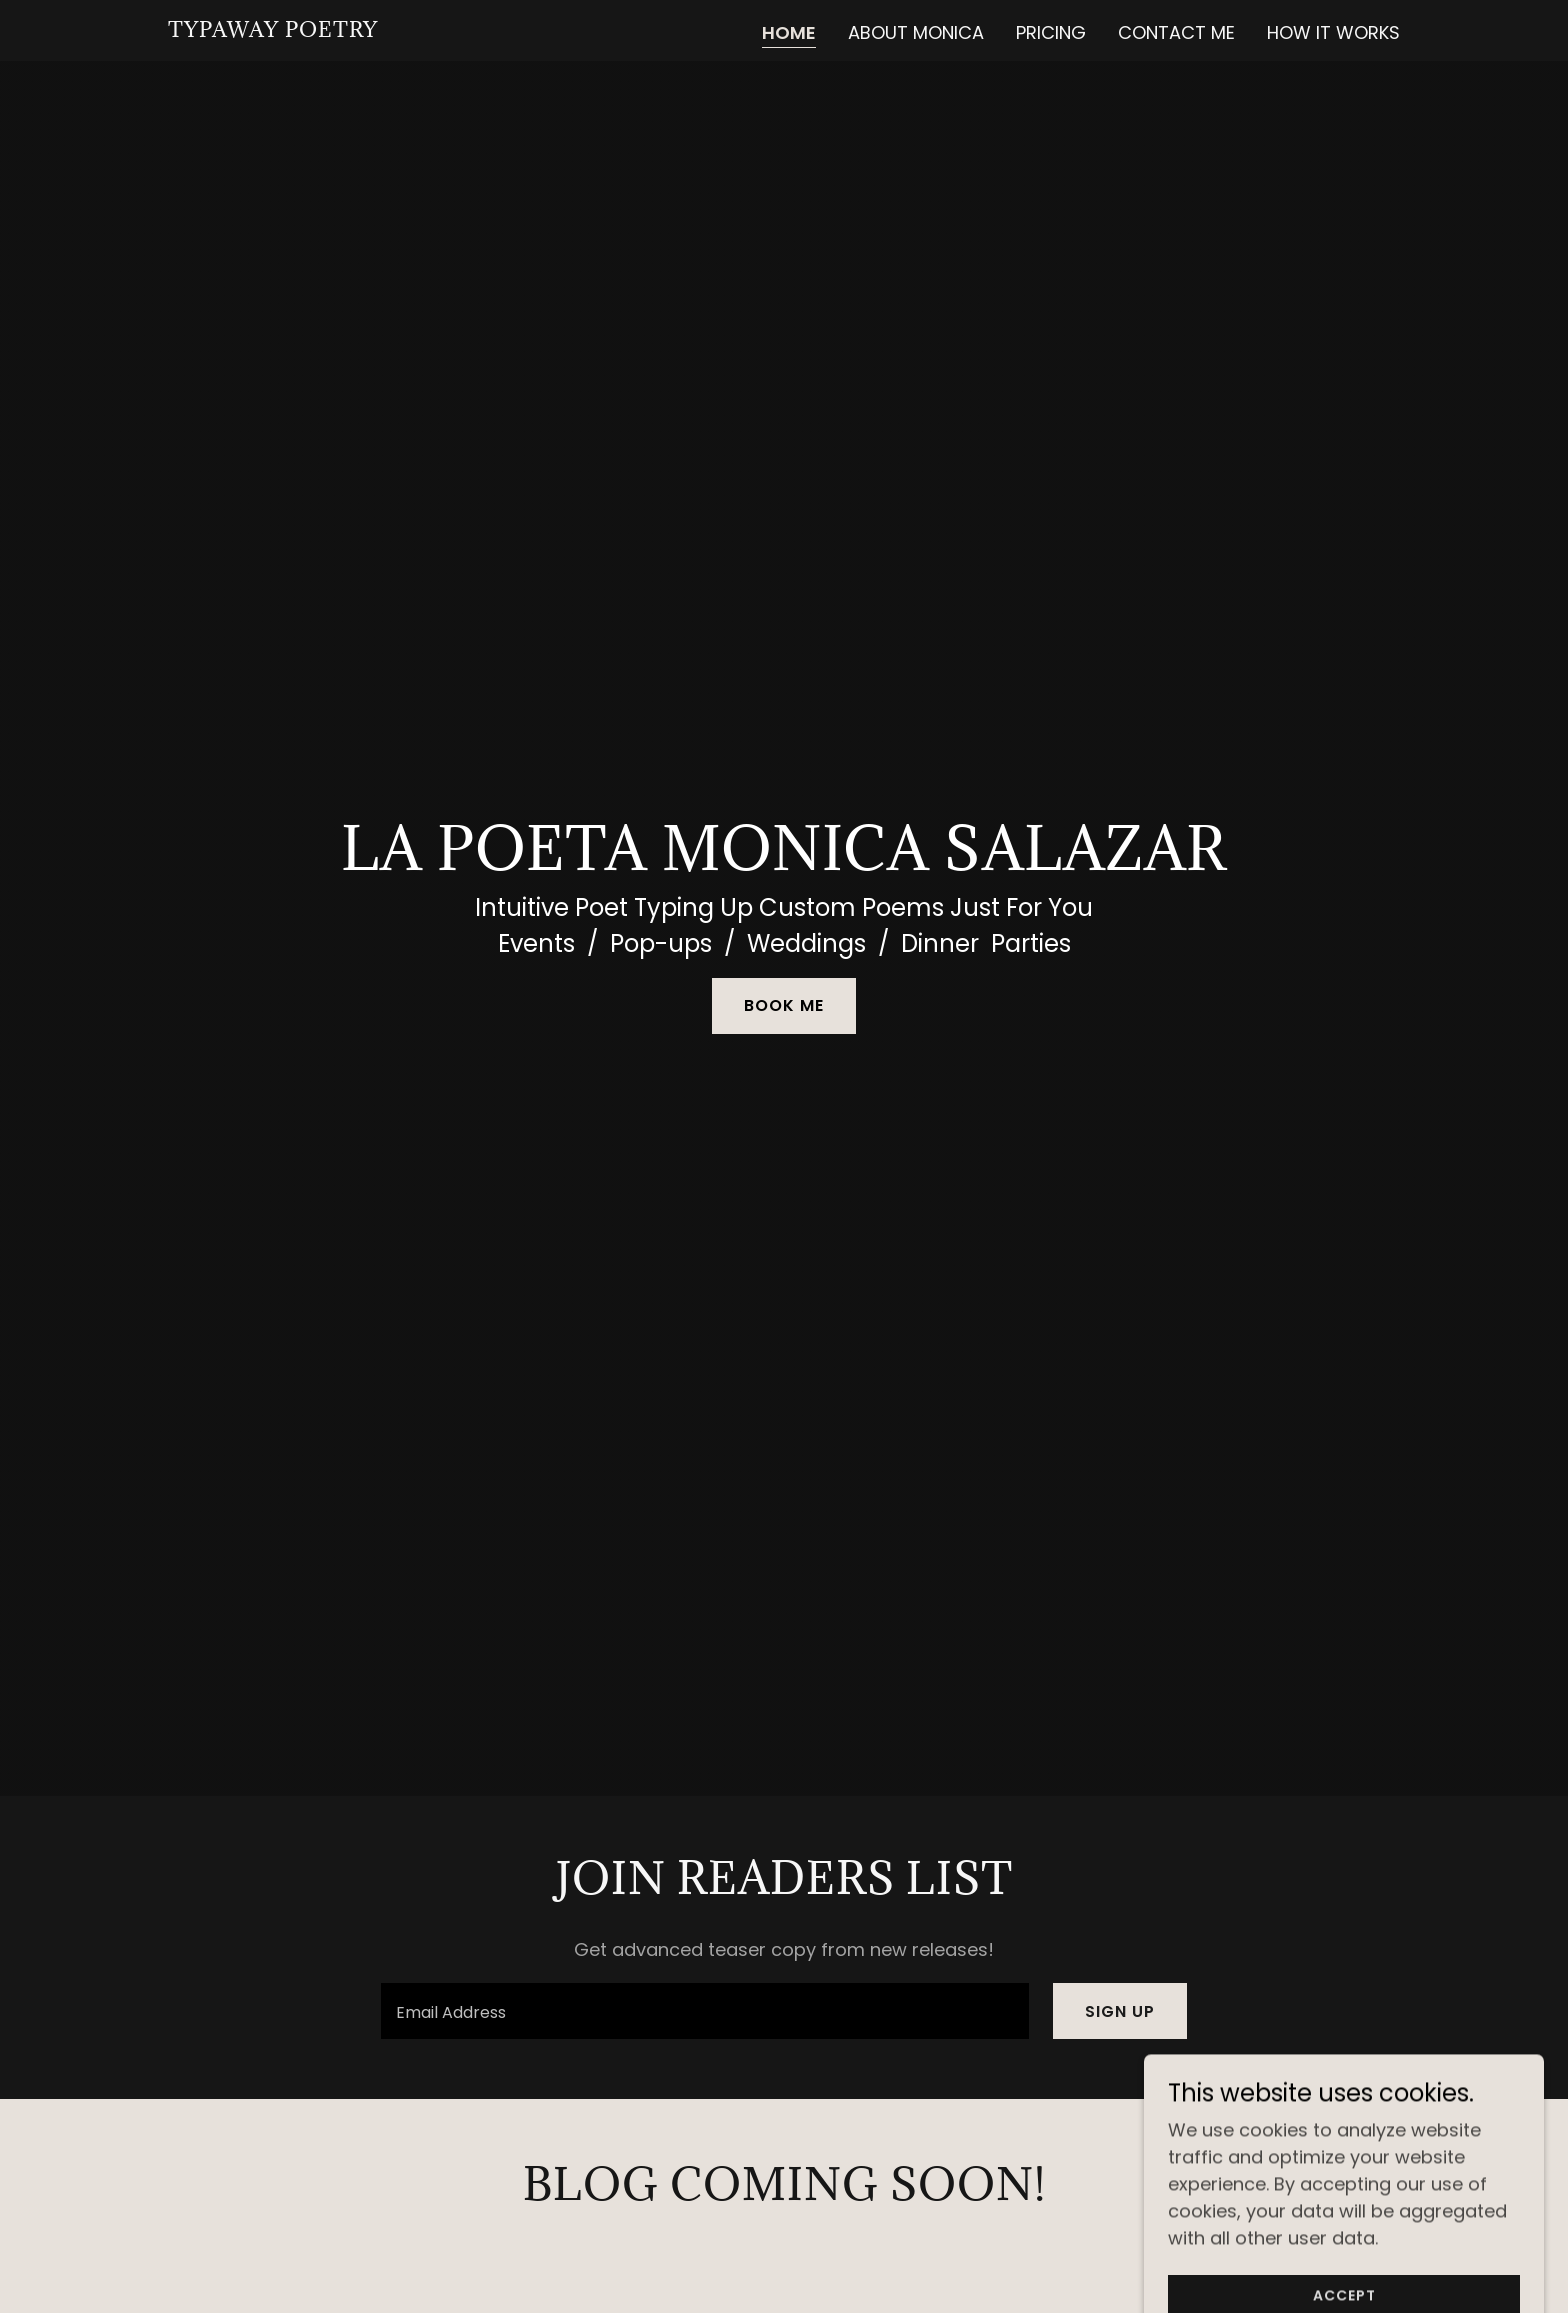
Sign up (1120, 2011)
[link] (273, 30)
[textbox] (704, 2011)
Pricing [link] (1051, 32)
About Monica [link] (916, 32)
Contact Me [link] (1176, 32)
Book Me (784, 1005)
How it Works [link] (1333, 32)
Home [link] (789, 33)
